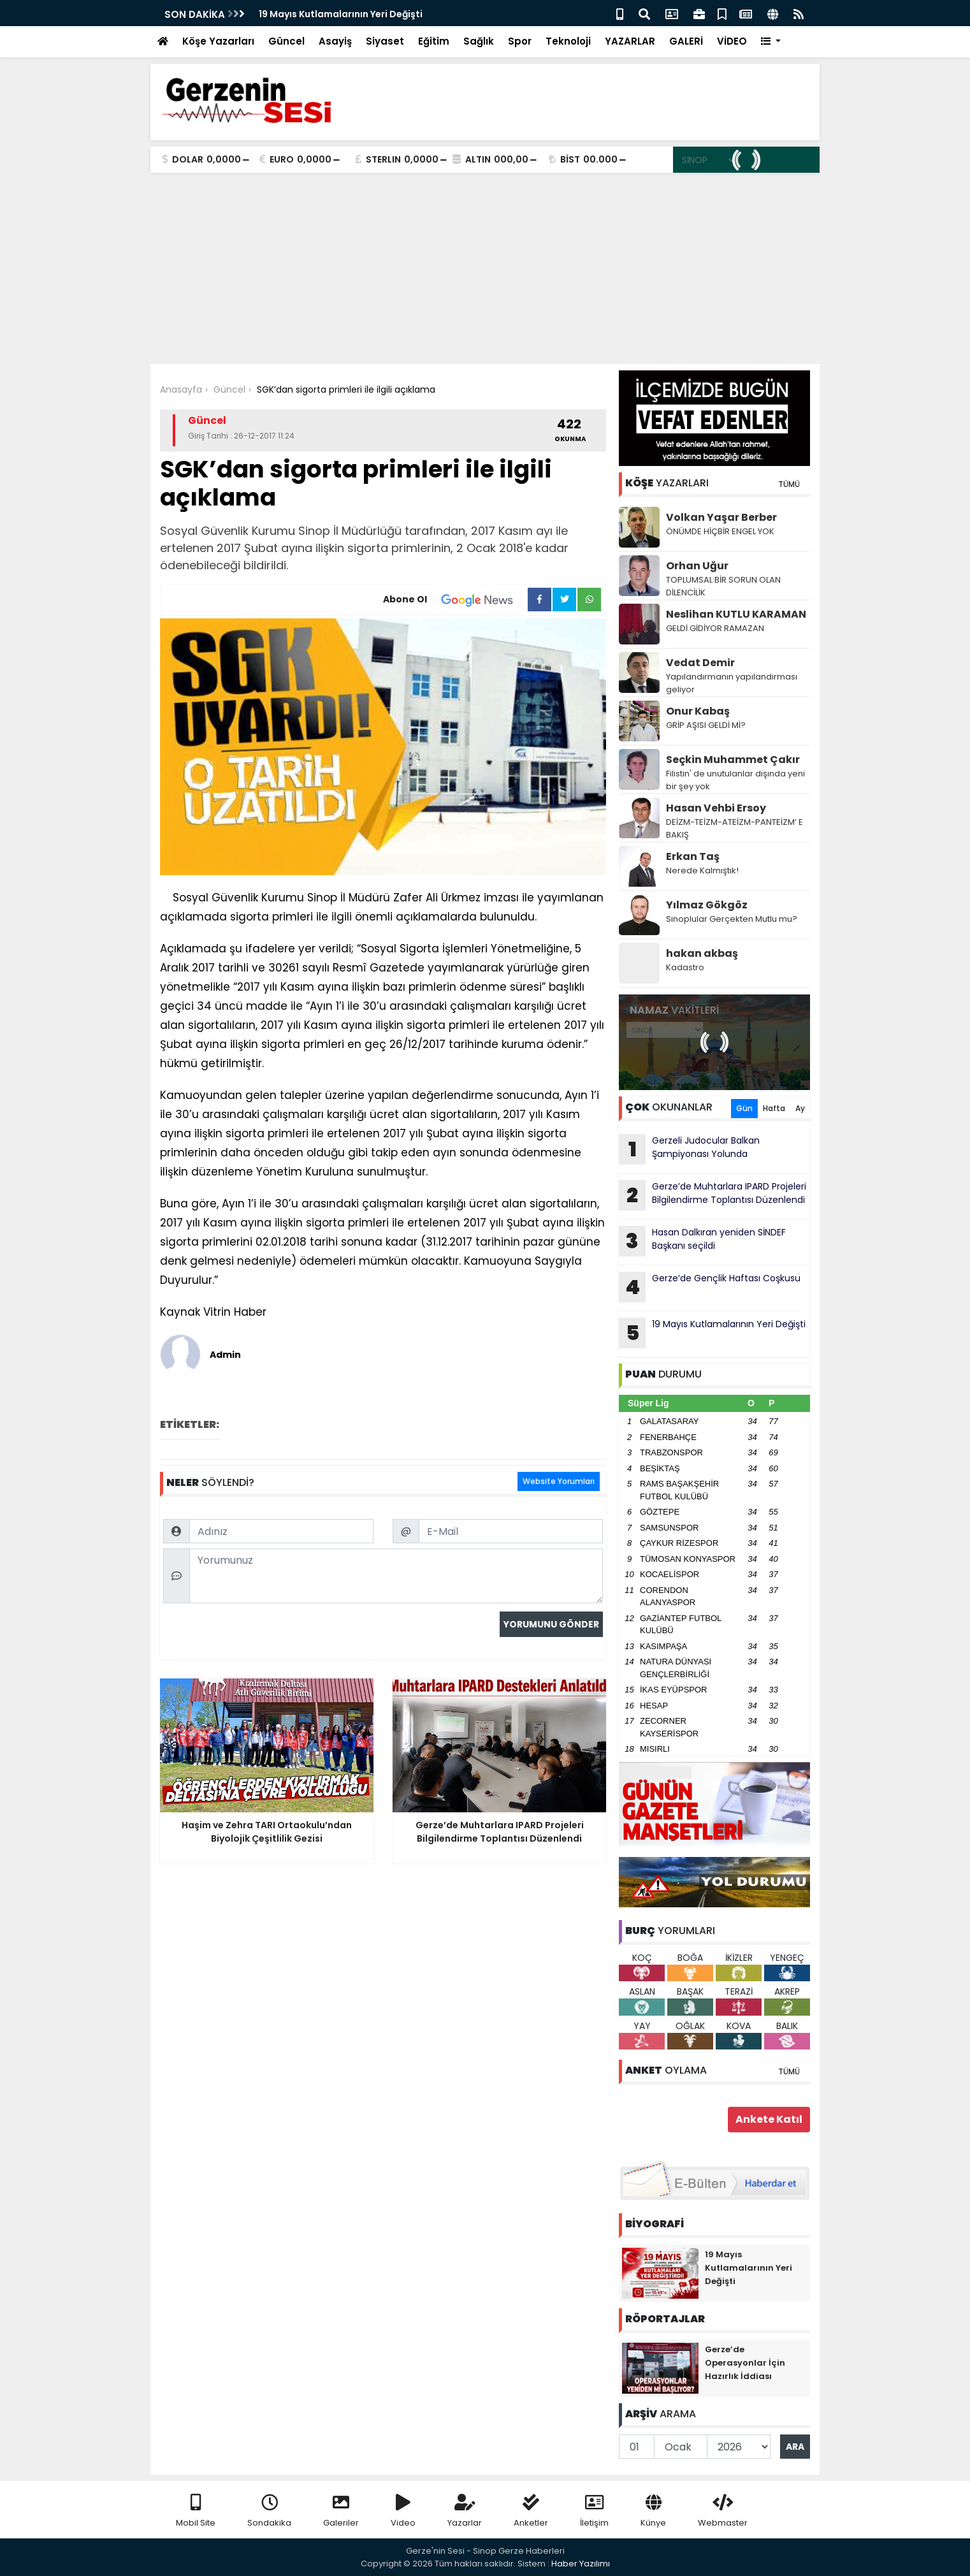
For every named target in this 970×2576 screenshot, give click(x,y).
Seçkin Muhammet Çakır (733, 759)
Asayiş (335, 41)
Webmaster (723, 2511)
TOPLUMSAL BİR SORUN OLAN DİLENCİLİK (723, 586)
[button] (771, 42)
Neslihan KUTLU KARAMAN (736, 614)
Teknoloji (568, 41)
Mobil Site (195, 2511)
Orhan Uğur (697, 565)
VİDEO (732, 41)
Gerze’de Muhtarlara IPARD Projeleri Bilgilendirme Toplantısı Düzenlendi (712, 1195)
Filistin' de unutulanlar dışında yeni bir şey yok (735, 780)
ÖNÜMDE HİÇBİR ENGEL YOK (720, 531)
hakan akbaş (702, 953)
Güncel (286, 41)
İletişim (594, 2511)
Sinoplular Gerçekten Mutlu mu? (731, 919)
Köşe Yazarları (218, 41)
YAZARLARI (667, 483)
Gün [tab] (744, 1108)
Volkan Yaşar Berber (721, 517)
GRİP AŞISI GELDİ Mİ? (706, 725)
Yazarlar (464, 2511)
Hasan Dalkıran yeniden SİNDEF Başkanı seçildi (702, 1241)
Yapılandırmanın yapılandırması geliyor (731, 683)
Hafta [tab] (774, 1108)
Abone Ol (455, 600)
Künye (653, 2511)
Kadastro (685, 967)
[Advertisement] (485, 268)
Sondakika (269, 2511)
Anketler (531, 2511)
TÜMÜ (789, 484)
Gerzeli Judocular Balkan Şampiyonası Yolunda (689, 1149)
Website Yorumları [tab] (559, 1481)
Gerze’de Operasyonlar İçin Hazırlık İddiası (745, 2362)
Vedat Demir (700, 662)
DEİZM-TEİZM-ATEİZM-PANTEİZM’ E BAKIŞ (734, 828)
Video (403, 2511)
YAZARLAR (630, 41)
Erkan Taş (693, 856)
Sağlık (478, 41)
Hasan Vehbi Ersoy (716, 808)
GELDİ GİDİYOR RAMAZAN (715, 628)
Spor (520, 41)
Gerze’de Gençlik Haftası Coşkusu (709, 1287)
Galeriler (341, 2511)
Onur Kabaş (698, 711)
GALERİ (686, 41)
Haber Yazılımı (580, 2564)
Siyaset (385, 41)
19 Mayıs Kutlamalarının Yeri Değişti (341, 14)
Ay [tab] (800, 1108)
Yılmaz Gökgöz (707, 905)
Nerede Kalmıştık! (702, 870)
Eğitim (433, 41)
